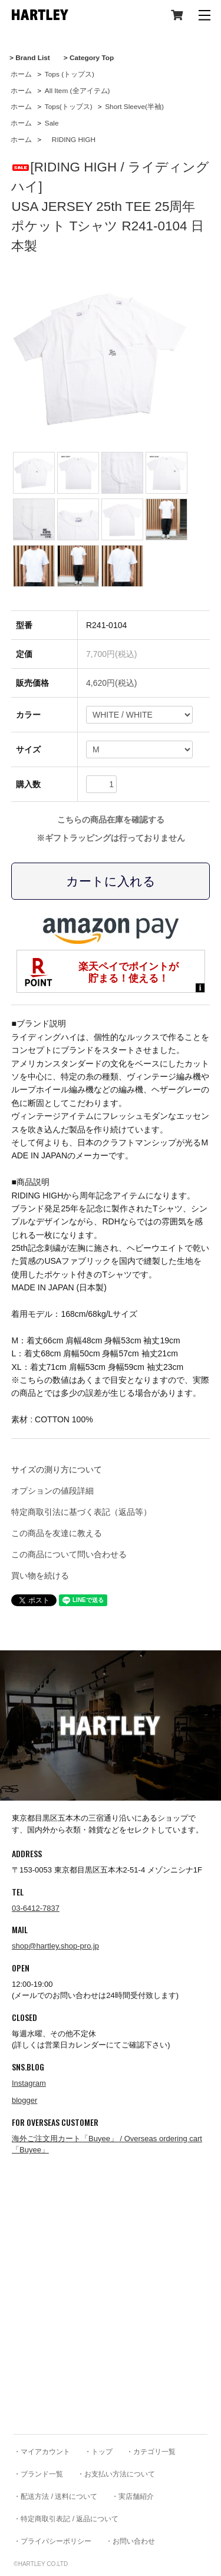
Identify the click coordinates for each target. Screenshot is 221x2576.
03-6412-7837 (36, 1908)
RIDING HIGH (70, 140)
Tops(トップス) (69, 107)
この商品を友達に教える (56, 1533)
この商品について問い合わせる (69, 1554)
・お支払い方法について (116, 2474)
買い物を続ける (40, 1575)
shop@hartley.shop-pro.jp (55, 1945)
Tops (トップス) (69, 74)
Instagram (29, 2083)
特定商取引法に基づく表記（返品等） (81, 1512)
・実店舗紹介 (132, 2496)
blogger (24, 2100)
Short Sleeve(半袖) (134, 107)
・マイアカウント (42, 2452)
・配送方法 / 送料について (55, 2496)
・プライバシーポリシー (52, 2541)
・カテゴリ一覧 (151, 2452)
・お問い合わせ (130, 2541)
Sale (52, 123)
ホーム (21, 74)
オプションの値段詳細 (52, 1490)
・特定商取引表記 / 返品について (66, 2519)
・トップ (98, 2452)
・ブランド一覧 (38, 2474)
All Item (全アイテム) (77, 91)
